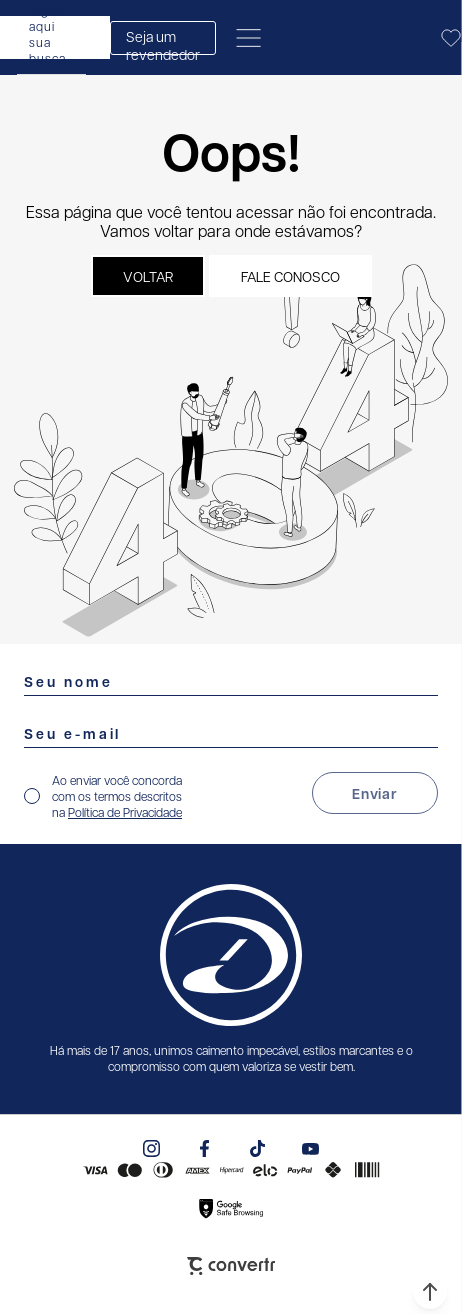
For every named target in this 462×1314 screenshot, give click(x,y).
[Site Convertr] (231, 1266)
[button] (430, 1292)
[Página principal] (361, 38)
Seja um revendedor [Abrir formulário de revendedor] (163, 41)
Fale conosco (290, 276)
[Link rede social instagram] (151, 1148)
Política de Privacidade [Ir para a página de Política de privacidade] (125, 812)
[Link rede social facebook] (204, 1148)
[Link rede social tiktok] (257, 1148)
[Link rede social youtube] (310, 1148)
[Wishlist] (451, 38)
